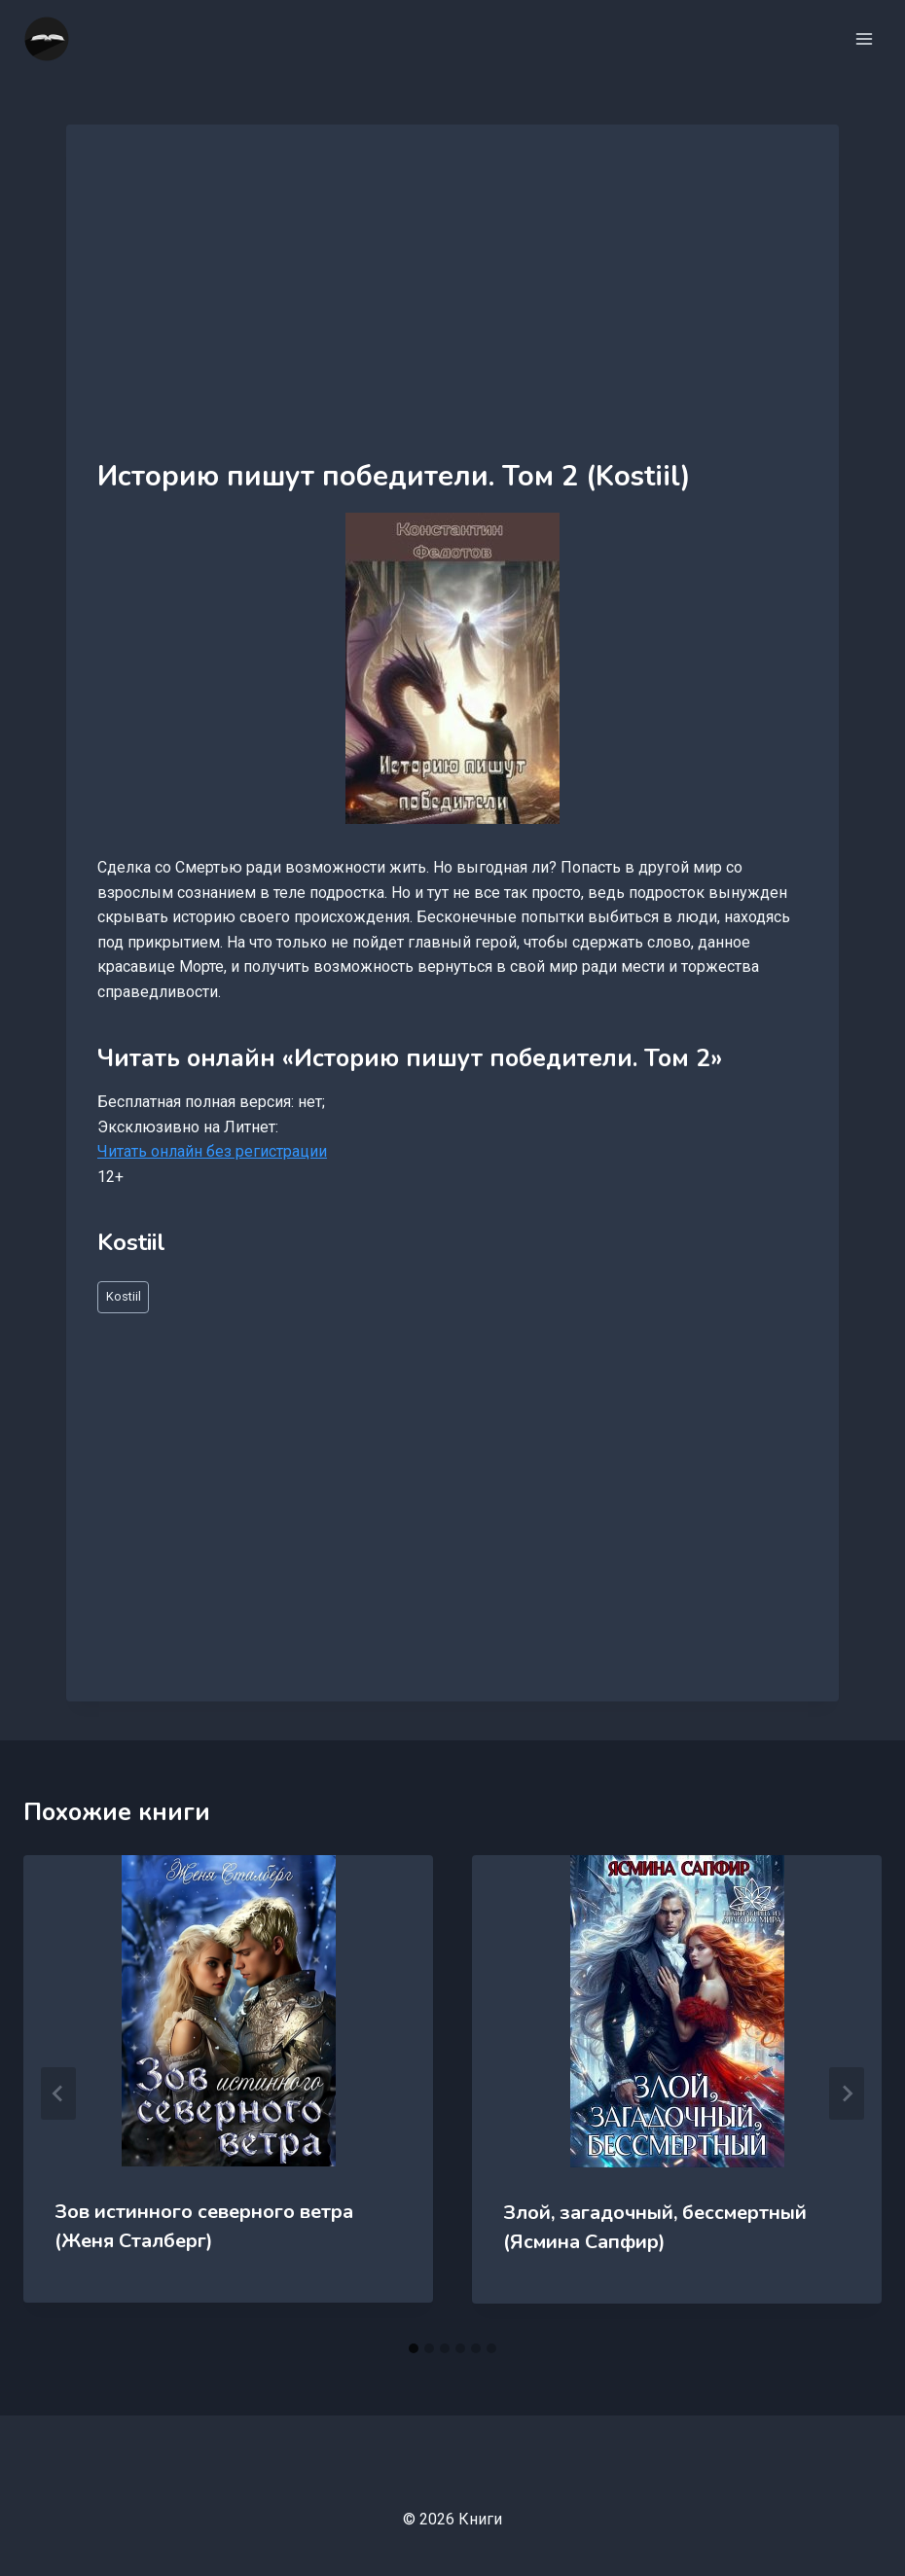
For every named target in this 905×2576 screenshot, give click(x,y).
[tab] (413, 2348)
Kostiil (123, 1296)
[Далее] (846, 2093)
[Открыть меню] (864, 38)
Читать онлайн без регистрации (212, 1151)
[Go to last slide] (58, 2093)
